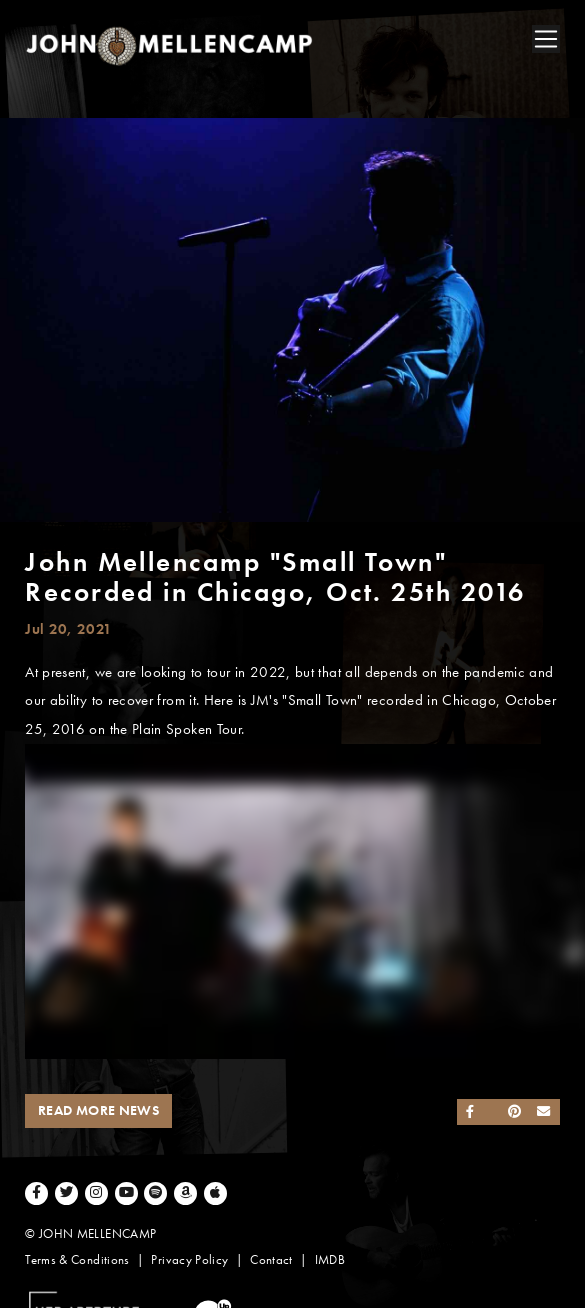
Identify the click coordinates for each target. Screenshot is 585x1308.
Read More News (98, 1110)
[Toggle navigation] (546, 39)
